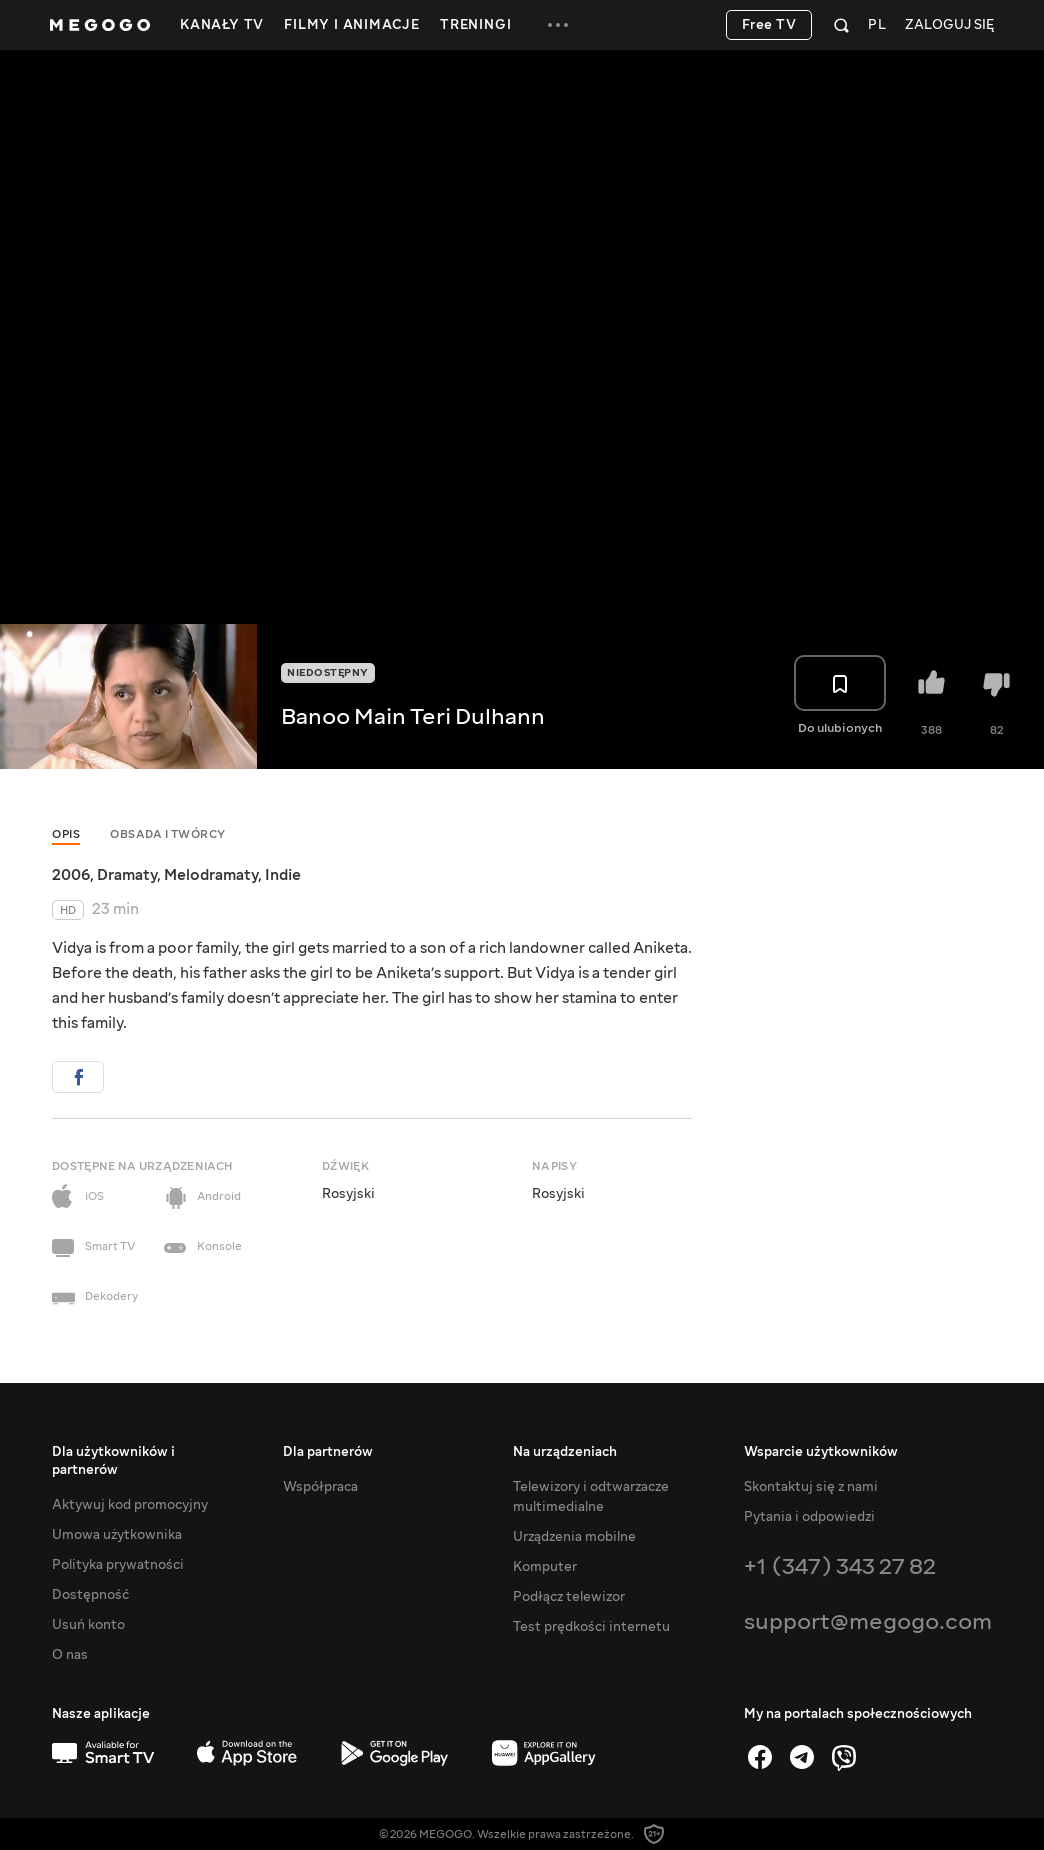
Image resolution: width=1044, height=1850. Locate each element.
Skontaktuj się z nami (811, 1487)
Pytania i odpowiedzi (809, 1517)
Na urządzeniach (565, 1452)
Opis (66, 834)
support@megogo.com (868, 1621)
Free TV (769, 25)
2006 (71, 875)
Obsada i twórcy (168, 834)
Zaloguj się (949, 25)
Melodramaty (211, 875)
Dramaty (127, 875)
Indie (283, 875)
